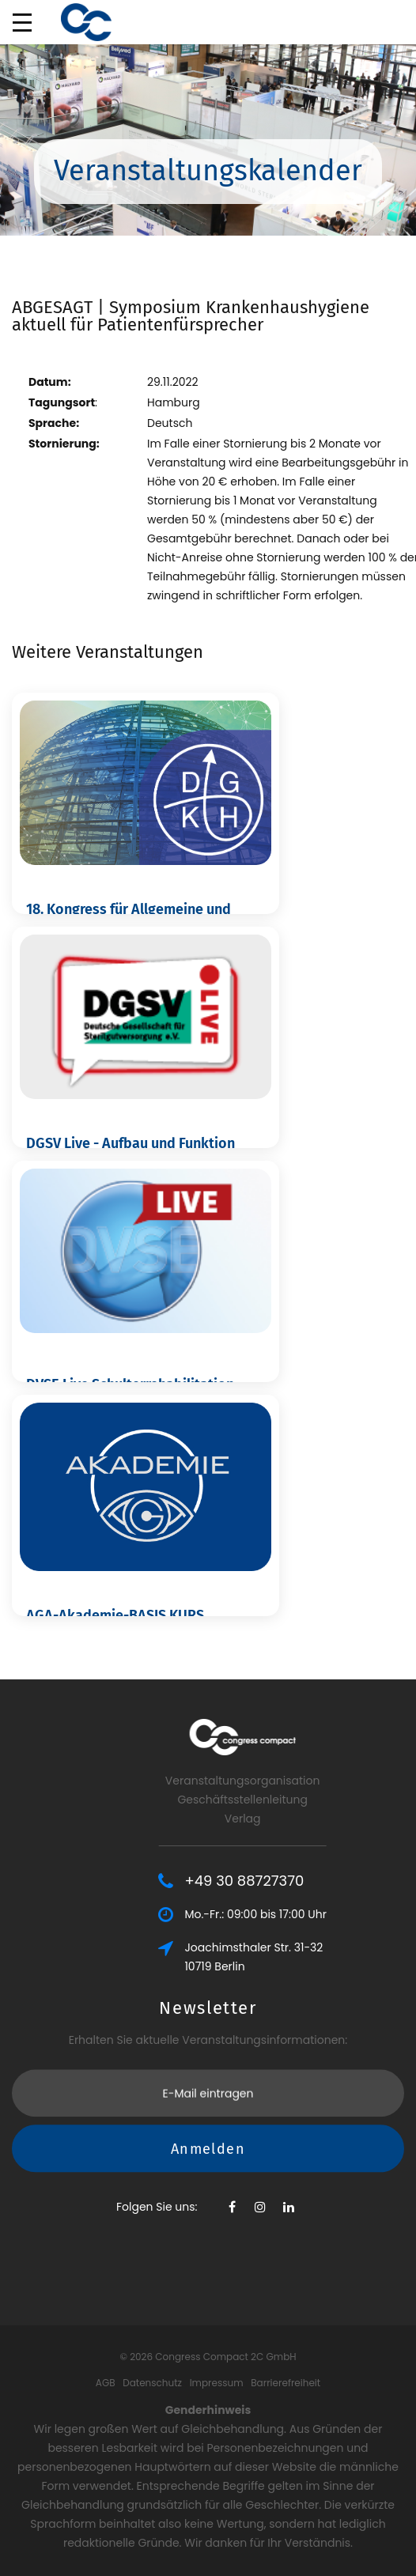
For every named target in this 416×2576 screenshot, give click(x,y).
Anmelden (208, 2109)
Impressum (217, 2382)
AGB (105, 2382)
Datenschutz (152, 2382)
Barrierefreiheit (285, 2382)
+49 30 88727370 (307, 1881)
